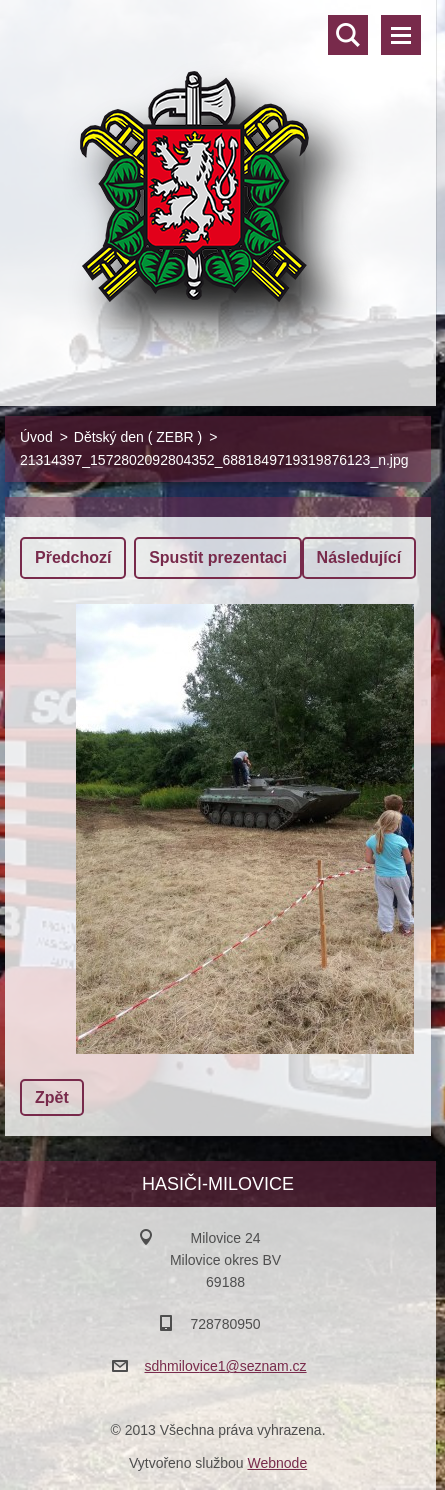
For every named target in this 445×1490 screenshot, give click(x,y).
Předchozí (73, 557)
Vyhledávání (348, 35)
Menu (401, 35)
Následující (359, 557)
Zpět (52, 1097)
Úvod (36, 437)
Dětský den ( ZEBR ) (138, 437)
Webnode (277, 1463)
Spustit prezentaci (218, 557)
